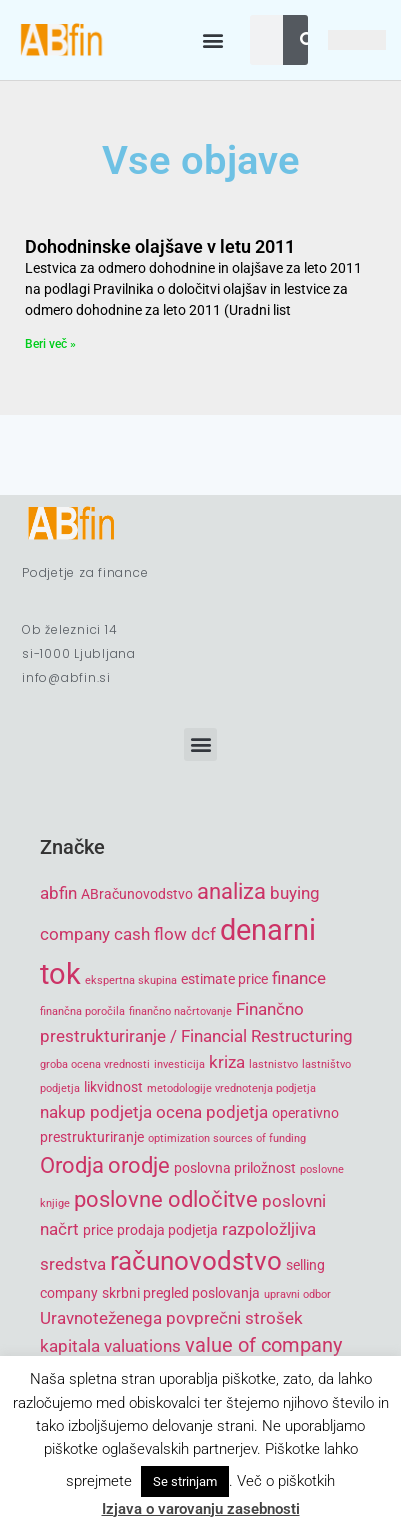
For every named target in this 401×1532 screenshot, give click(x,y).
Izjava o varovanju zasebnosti (201, 1509)
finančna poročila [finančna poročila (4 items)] (82, 1011)
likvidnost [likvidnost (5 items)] (113, 1087)
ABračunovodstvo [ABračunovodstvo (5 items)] (137, 894)
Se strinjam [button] (185, 1481)
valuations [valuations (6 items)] (142, 1346)
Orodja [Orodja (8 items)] (72, 1165)
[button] (213, 40)
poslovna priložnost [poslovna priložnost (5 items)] (235, 1168)
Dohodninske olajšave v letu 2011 (160, 246)
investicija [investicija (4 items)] (179, 1064)
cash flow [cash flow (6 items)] (150, 934)
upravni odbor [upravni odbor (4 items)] (297, 1294)
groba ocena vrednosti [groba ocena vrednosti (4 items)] (95, 1064)
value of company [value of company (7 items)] (263, 1345)
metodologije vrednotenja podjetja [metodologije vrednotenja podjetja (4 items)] (231, 1088)
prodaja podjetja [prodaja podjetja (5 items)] (167, 1230)
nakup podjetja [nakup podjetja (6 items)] (96, 1112)
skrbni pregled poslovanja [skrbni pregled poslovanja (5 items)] (181, 1293)
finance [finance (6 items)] (299, 978)
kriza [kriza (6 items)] (227, 1062)
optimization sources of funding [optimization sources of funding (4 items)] (227, 1138)
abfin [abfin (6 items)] (58, 893)
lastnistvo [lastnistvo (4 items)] (273, 1064)
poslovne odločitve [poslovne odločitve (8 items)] (166, 1199)
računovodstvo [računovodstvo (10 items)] (196, 1261)
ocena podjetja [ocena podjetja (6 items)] (212, 1112)
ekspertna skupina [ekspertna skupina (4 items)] (131, 980)
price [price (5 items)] (98, 1230)
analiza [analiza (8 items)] (231, 891)
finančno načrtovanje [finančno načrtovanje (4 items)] (180, 1011)
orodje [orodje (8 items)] (139, 1165)
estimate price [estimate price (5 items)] (224, 979)
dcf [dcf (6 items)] (203, 934)
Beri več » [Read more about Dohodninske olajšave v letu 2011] (50, 344)
